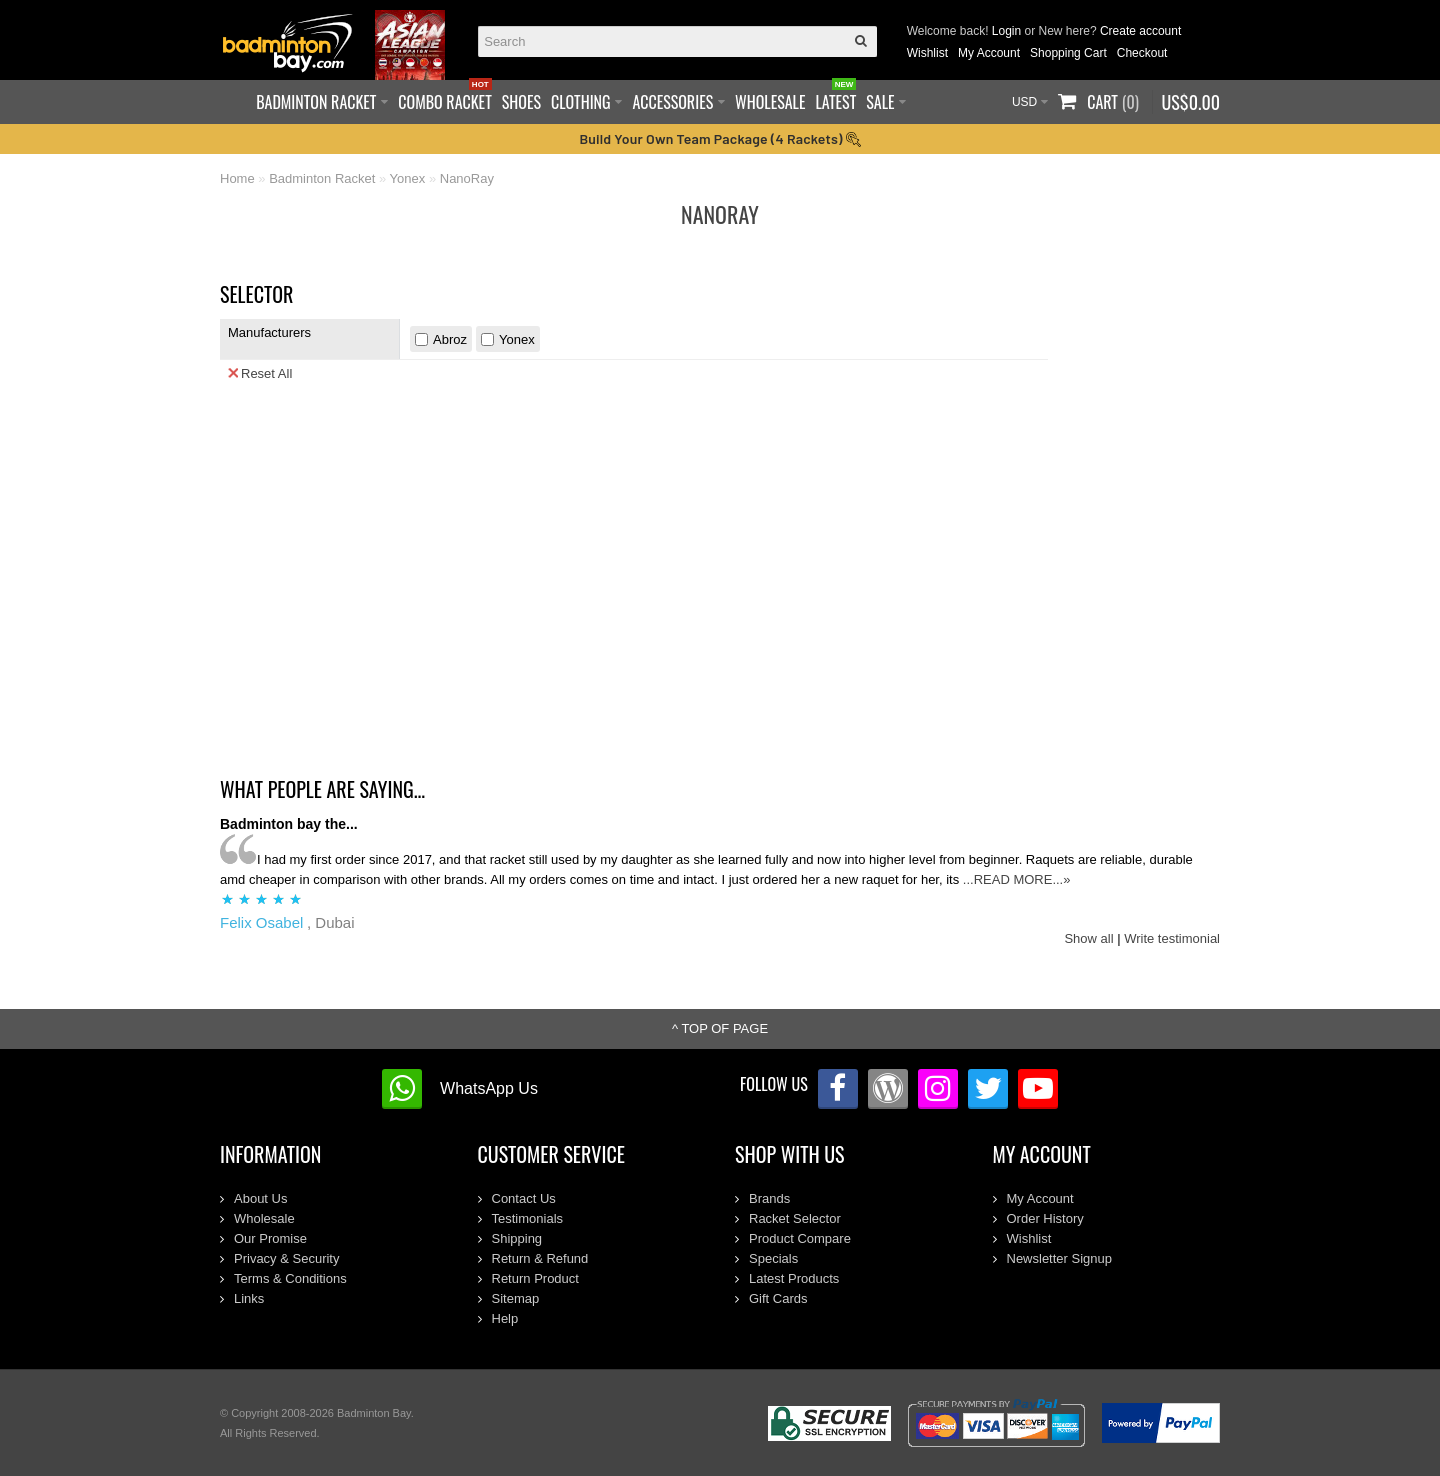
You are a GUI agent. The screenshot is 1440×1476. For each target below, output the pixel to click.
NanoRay (467, 178)
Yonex (408, 178)
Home (237, 178)
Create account (1140, 31)
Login (1006, 31)
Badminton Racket (322, 178)
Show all (1088, 938)
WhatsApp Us (489, 1088)
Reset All (260, 373)
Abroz (450, 339)
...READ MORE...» (1017, 879)
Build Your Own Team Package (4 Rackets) (719, 138)
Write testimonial (1172, 938)
